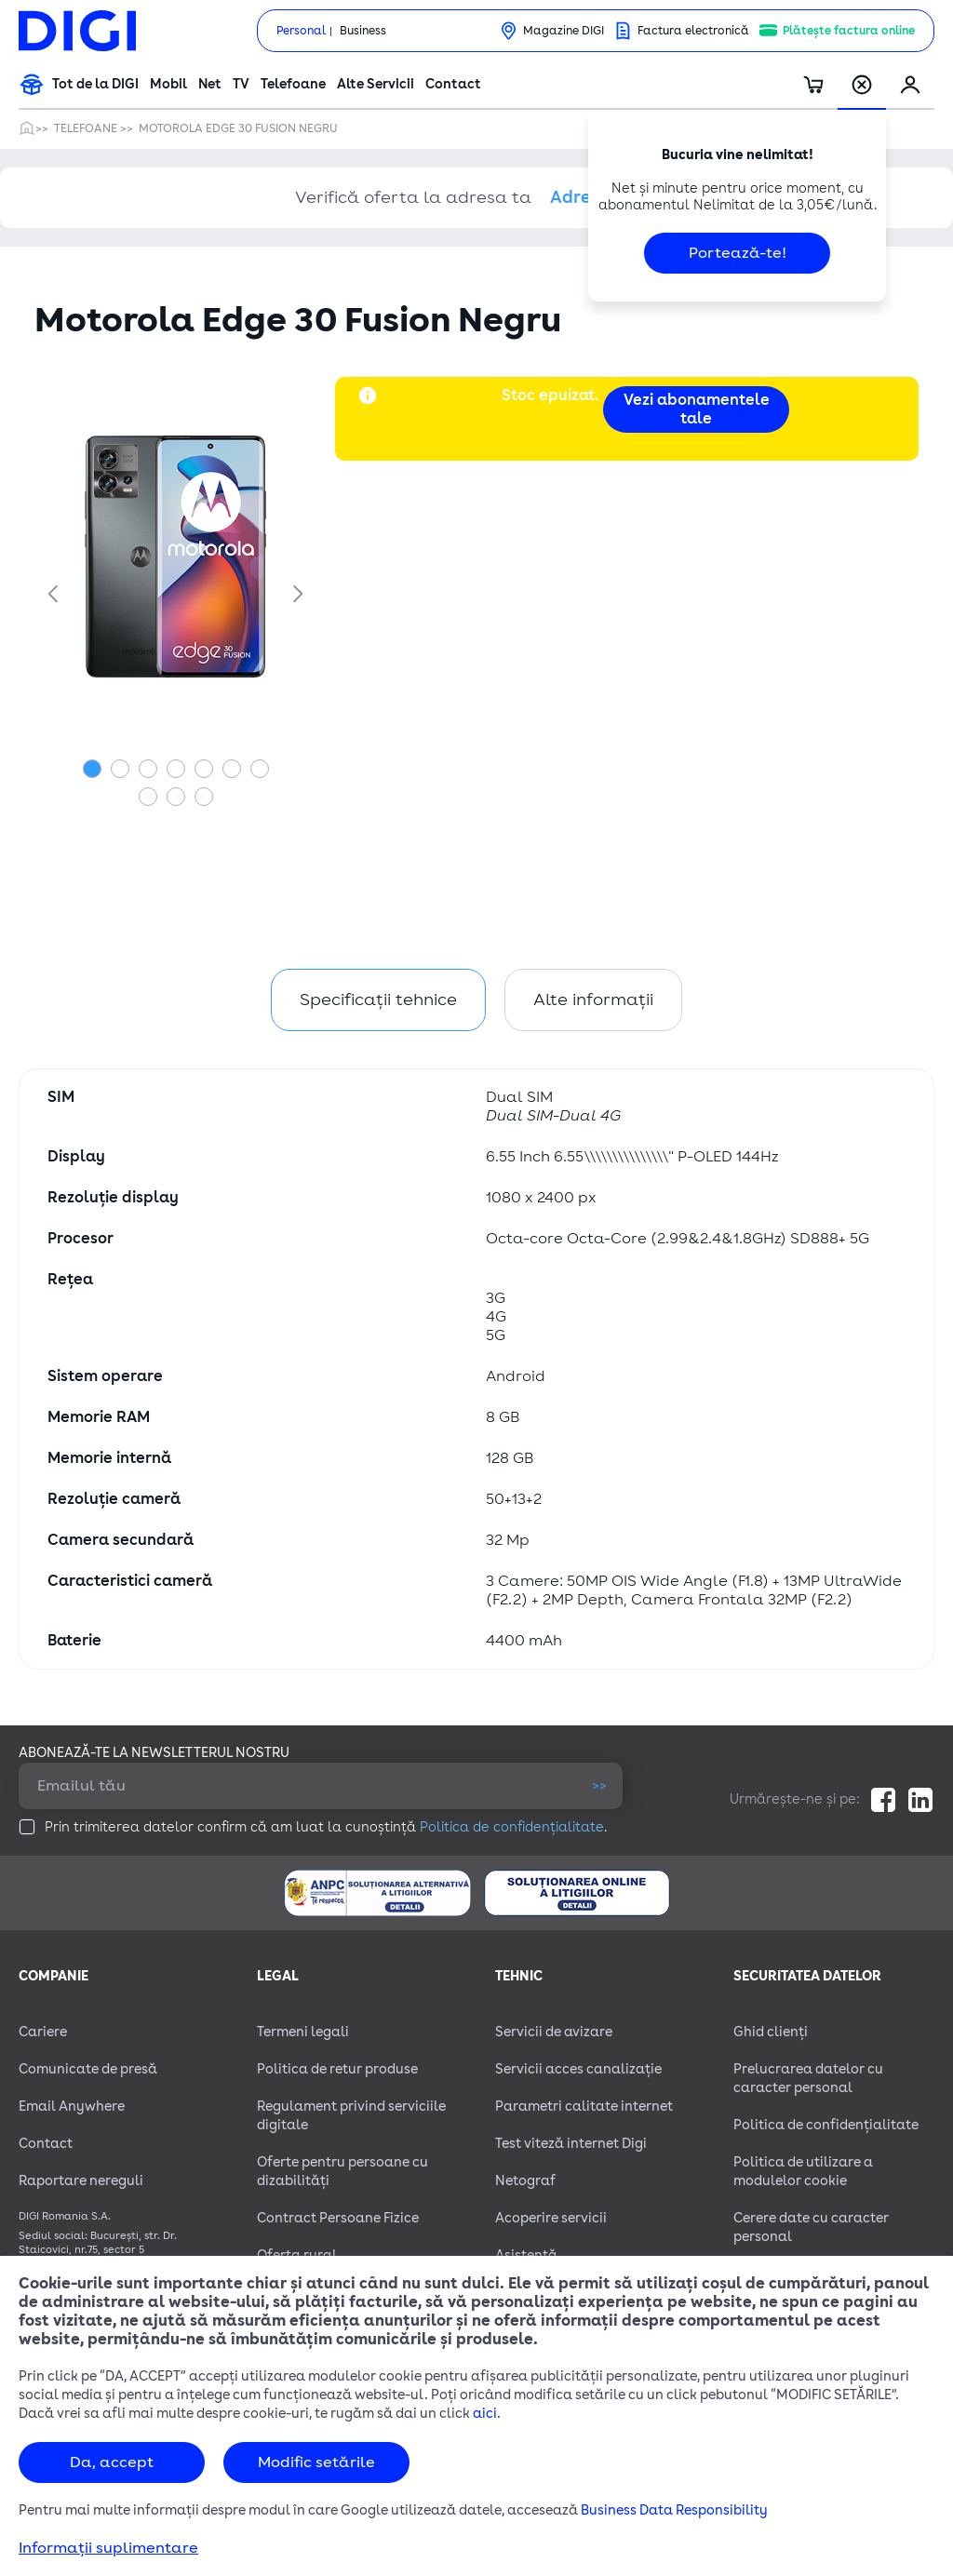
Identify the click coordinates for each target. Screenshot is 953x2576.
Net (209, 84)
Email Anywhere (72, 2106)
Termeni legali (303, 2032)
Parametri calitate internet (584, 2106)
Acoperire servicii (551, 2218)
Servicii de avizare (553, 2032)
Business (363, 30)
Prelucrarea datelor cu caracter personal (808, 2078)
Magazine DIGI (563, 30)
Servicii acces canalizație (578, 2069)
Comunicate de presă (88, 2069)
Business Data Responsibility (674, 2510)
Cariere (43, 2032)
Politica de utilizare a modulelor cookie (803, 2171)
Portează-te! (737, 253)
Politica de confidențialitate (512, 1827)
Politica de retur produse (337, 2069)
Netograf (525, 2181)
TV (241, 84)
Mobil (168, 84)
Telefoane (293, 84)
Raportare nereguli (81, 2181)
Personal (301, 30)
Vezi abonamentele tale (697, 409)
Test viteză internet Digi (571, 2144)
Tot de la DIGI (95, 84)
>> (599, 1785)
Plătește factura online (849, 30)
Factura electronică (693, 30)
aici (485, 2413)
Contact (453, 84)
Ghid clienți (770, 2032)
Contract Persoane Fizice (338, 2218)
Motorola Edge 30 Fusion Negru (238, 128)
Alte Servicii (375, 84)
